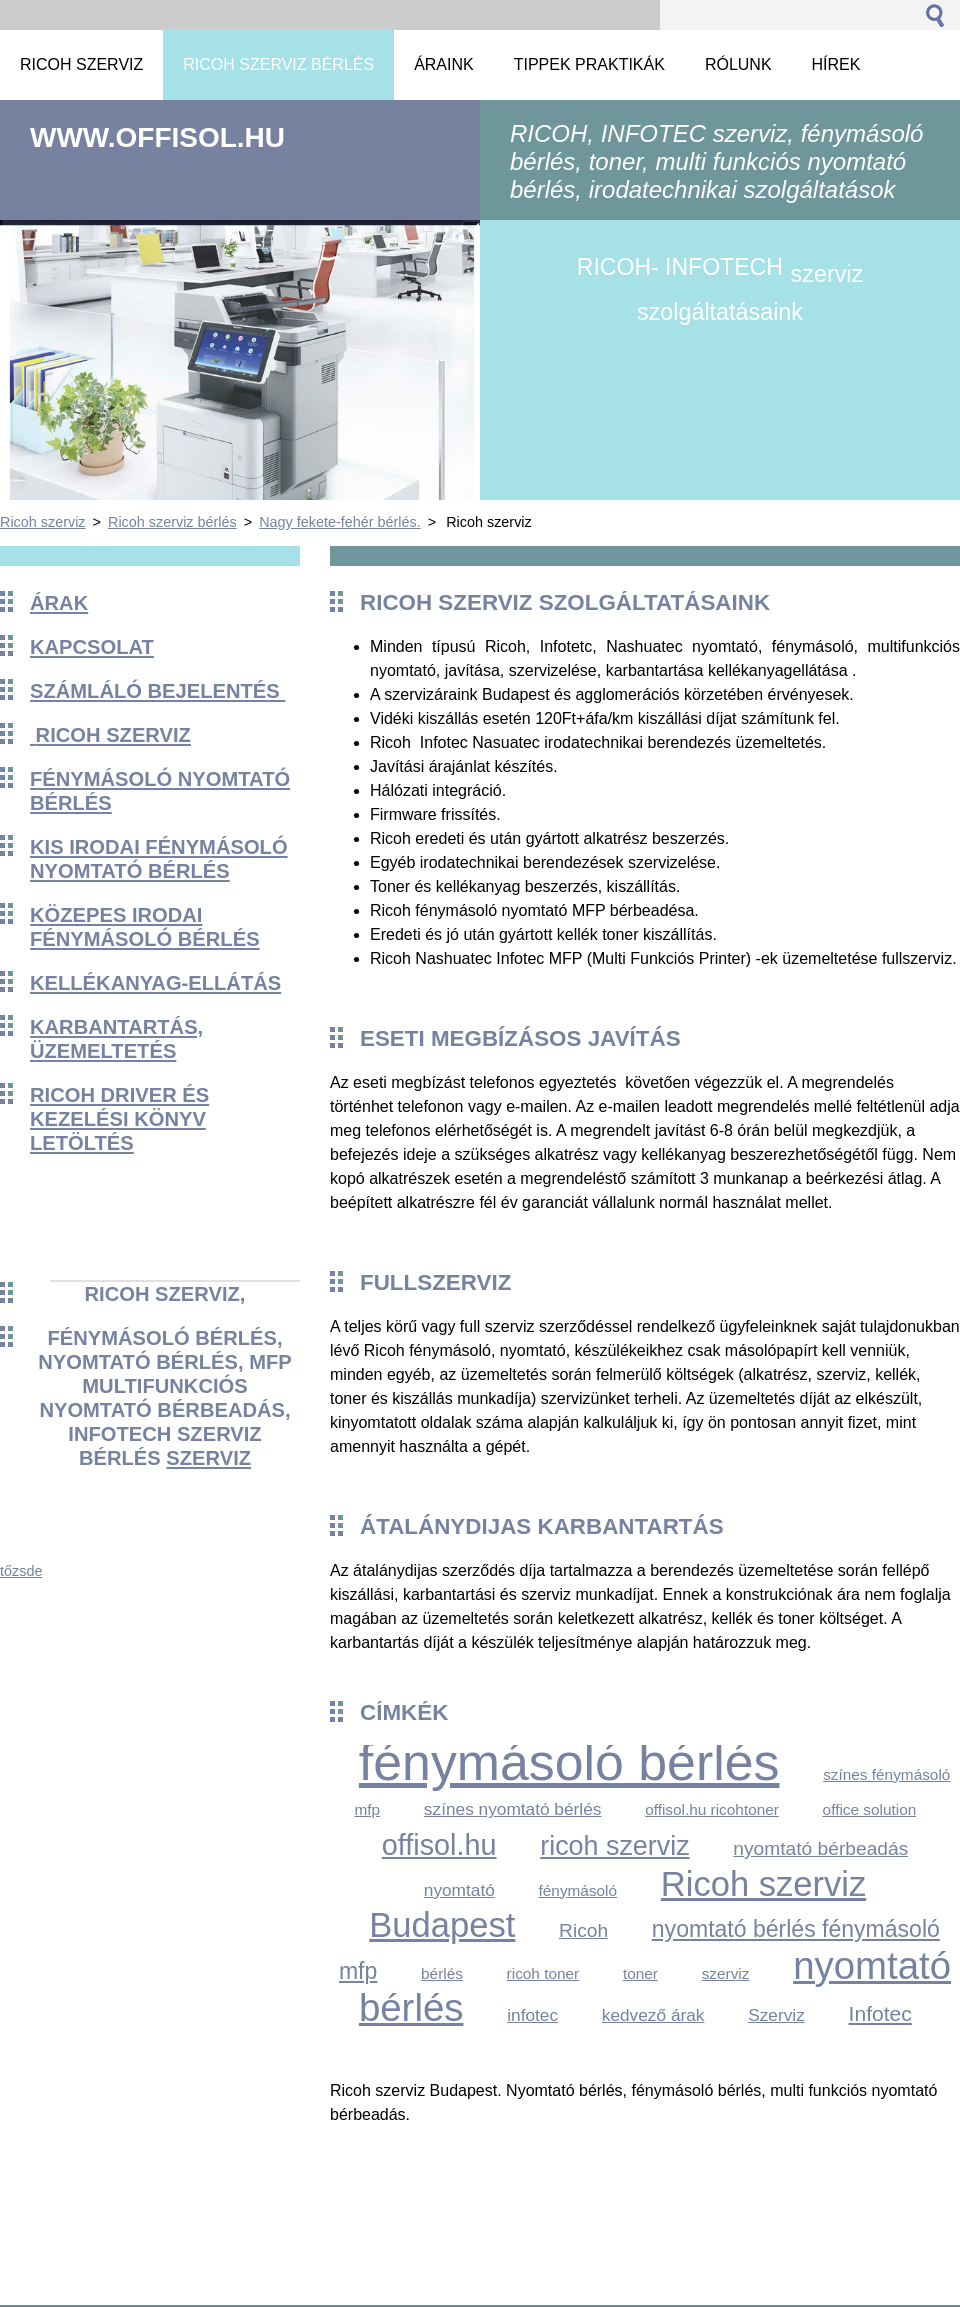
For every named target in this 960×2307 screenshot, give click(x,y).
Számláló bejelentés (157, 691)
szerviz (208, 1458)
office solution (870, 1809)
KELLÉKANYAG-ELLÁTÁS (155, 983)
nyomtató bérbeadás (820, 1848)
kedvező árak (653, 2015)
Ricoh (583, 1930)
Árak (59, 603)
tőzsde (21, 1571)
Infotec (880, 2013)
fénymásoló (578, 1890)
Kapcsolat (92, 647)
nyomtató (459, 1890)
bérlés (442, 1973)
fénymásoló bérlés (569, 1762)
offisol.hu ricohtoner (712, 1809)
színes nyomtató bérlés (513, 1809)
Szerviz (776, 2015)
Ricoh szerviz (43, 522)
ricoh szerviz (614, 1846)
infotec (532, 2015)
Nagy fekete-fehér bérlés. (340, 522)
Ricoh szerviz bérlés (172, 522)
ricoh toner (543, 1973)
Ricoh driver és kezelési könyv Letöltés (119, 1119)
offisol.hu (439, 1845)
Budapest (442, 1925)
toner (640, 1973)
